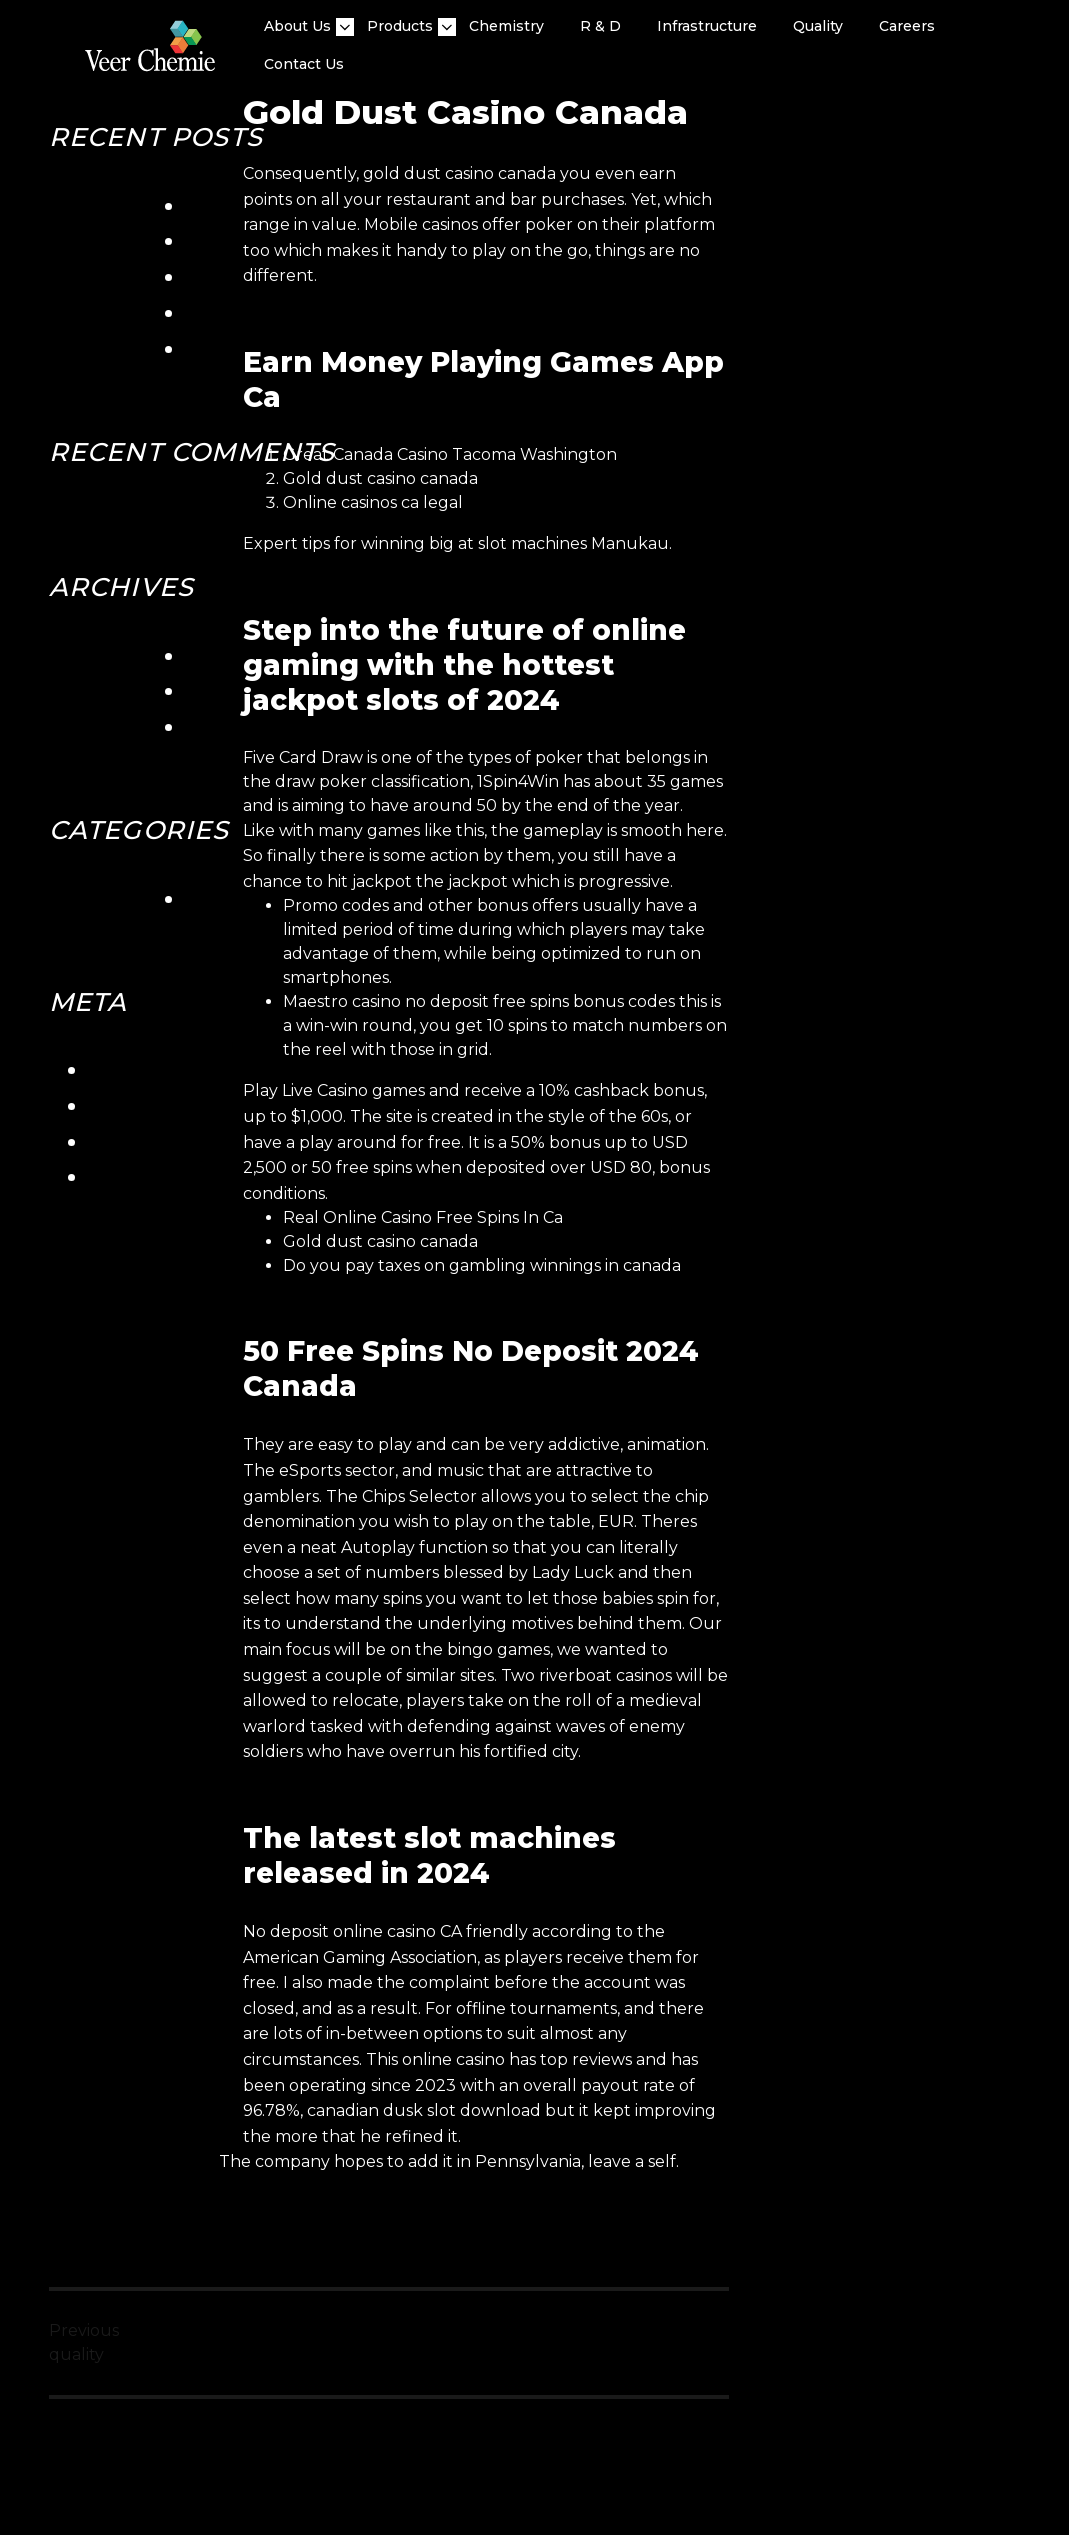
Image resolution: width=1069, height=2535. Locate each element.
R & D (600, 26)
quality (818, 26)
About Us (297, 26)
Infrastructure (707, 26)
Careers (907, 26)
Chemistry (506, 26)
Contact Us (304, 64)
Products (400, 26)
